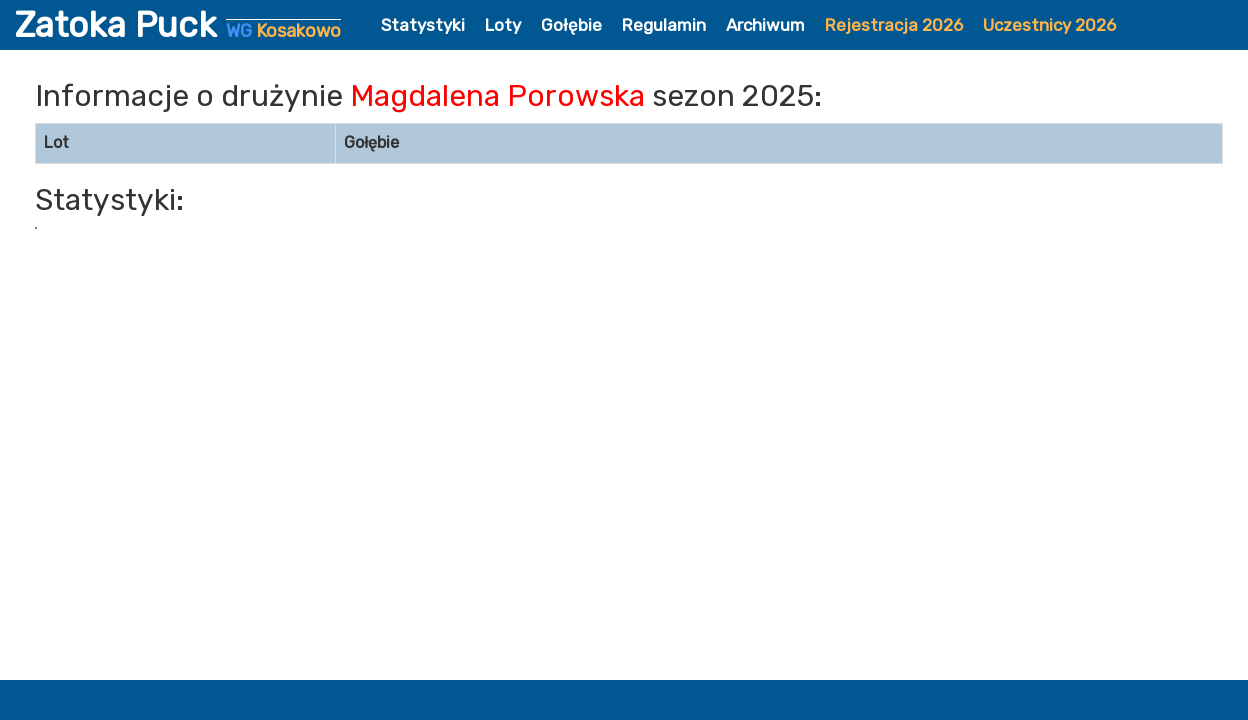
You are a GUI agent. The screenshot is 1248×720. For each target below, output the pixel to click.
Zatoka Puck (178, 25)
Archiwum (765, 25)
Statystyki (423, 25)
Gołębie (571, 25)
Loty (503, 25)
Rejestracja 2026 (894, 25)
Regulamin (664, 25)
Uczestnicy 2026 (1049, 25)
